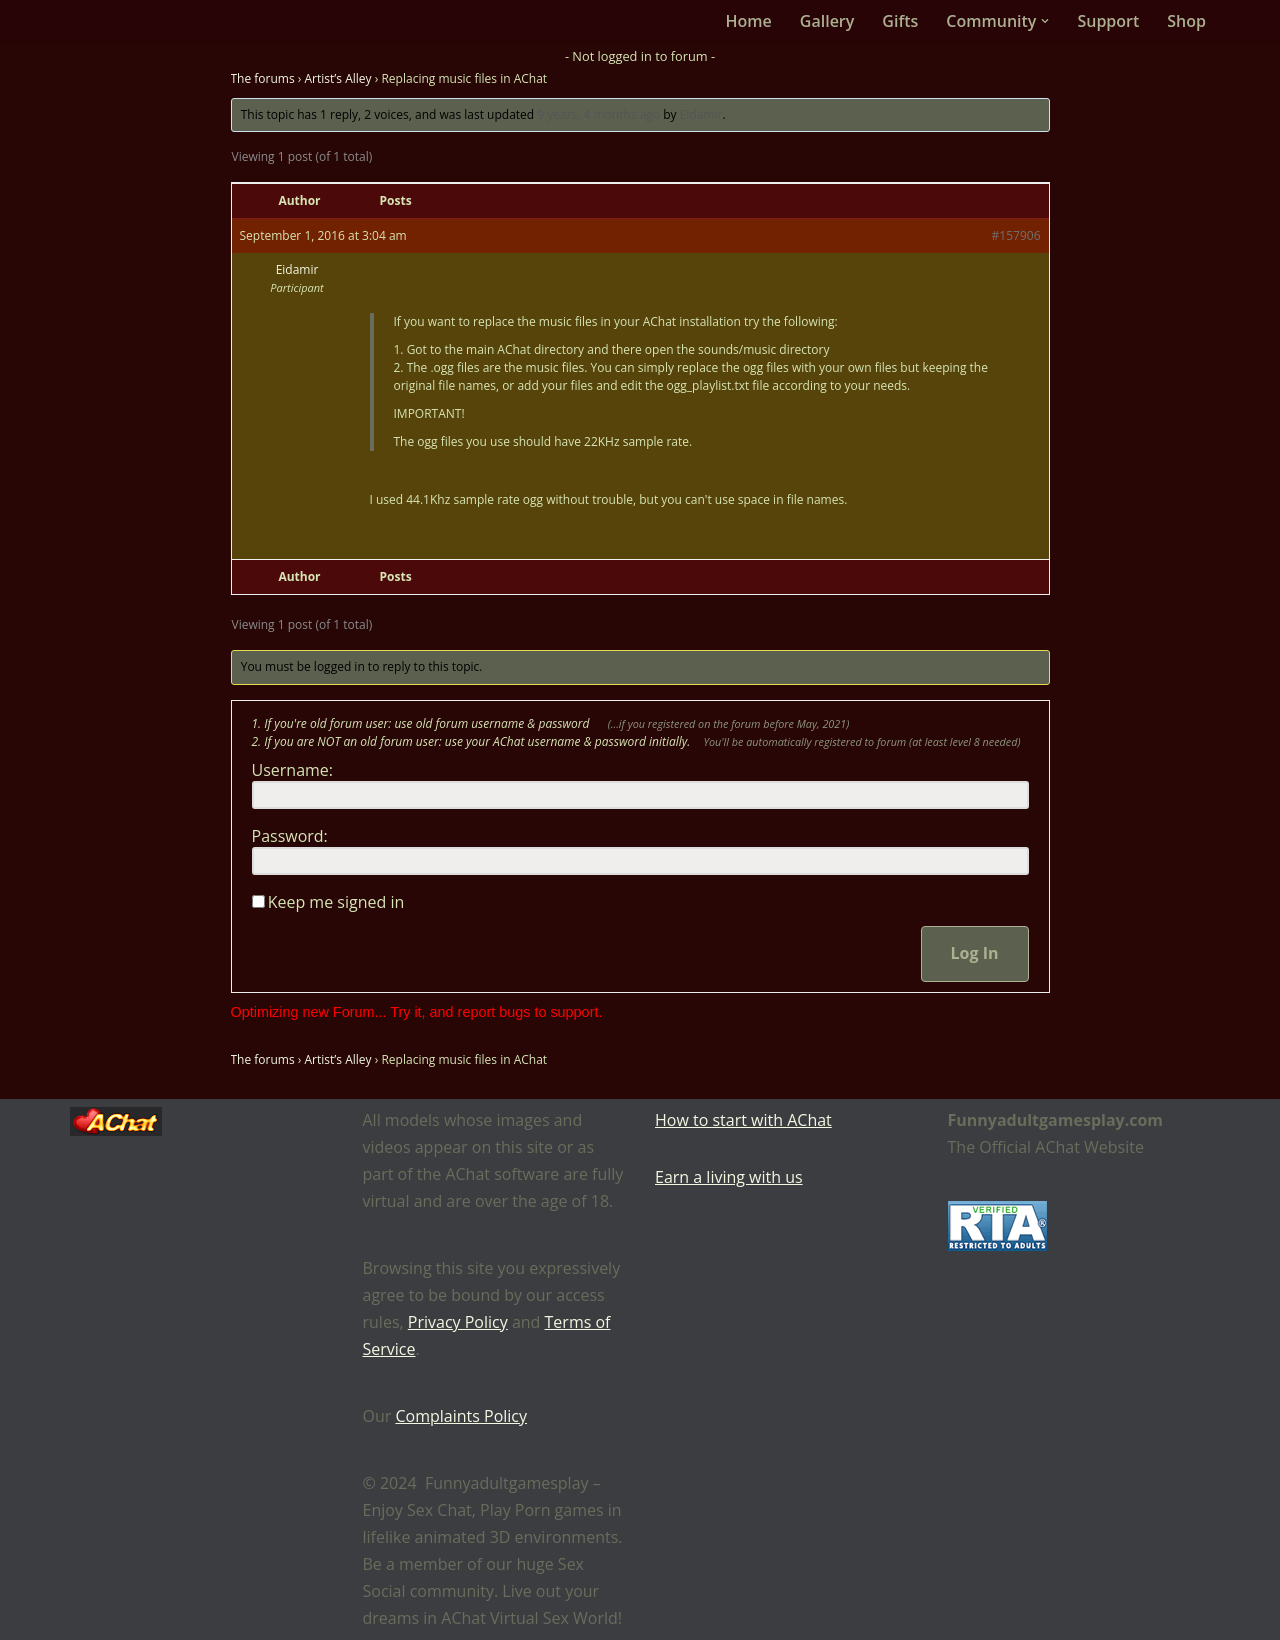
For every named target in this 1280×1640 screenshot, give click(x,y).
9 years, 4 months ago (598, 114)
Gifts (900, 21)
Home (749, 21)
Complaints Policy (461, 1416)
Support (1108, 21)
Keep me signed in (336, 902)
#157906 (1016, 235)
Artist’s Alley (338, 78)
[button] (1045, 21)
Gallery (827, 21)
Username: (293, 770)
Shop (1186, 21)
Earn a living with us (729, 1177)
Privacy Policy (458, 1322)
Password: (290, 836)
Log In (975, 953)
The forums (263, 78)
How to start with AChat (743, 1120)
